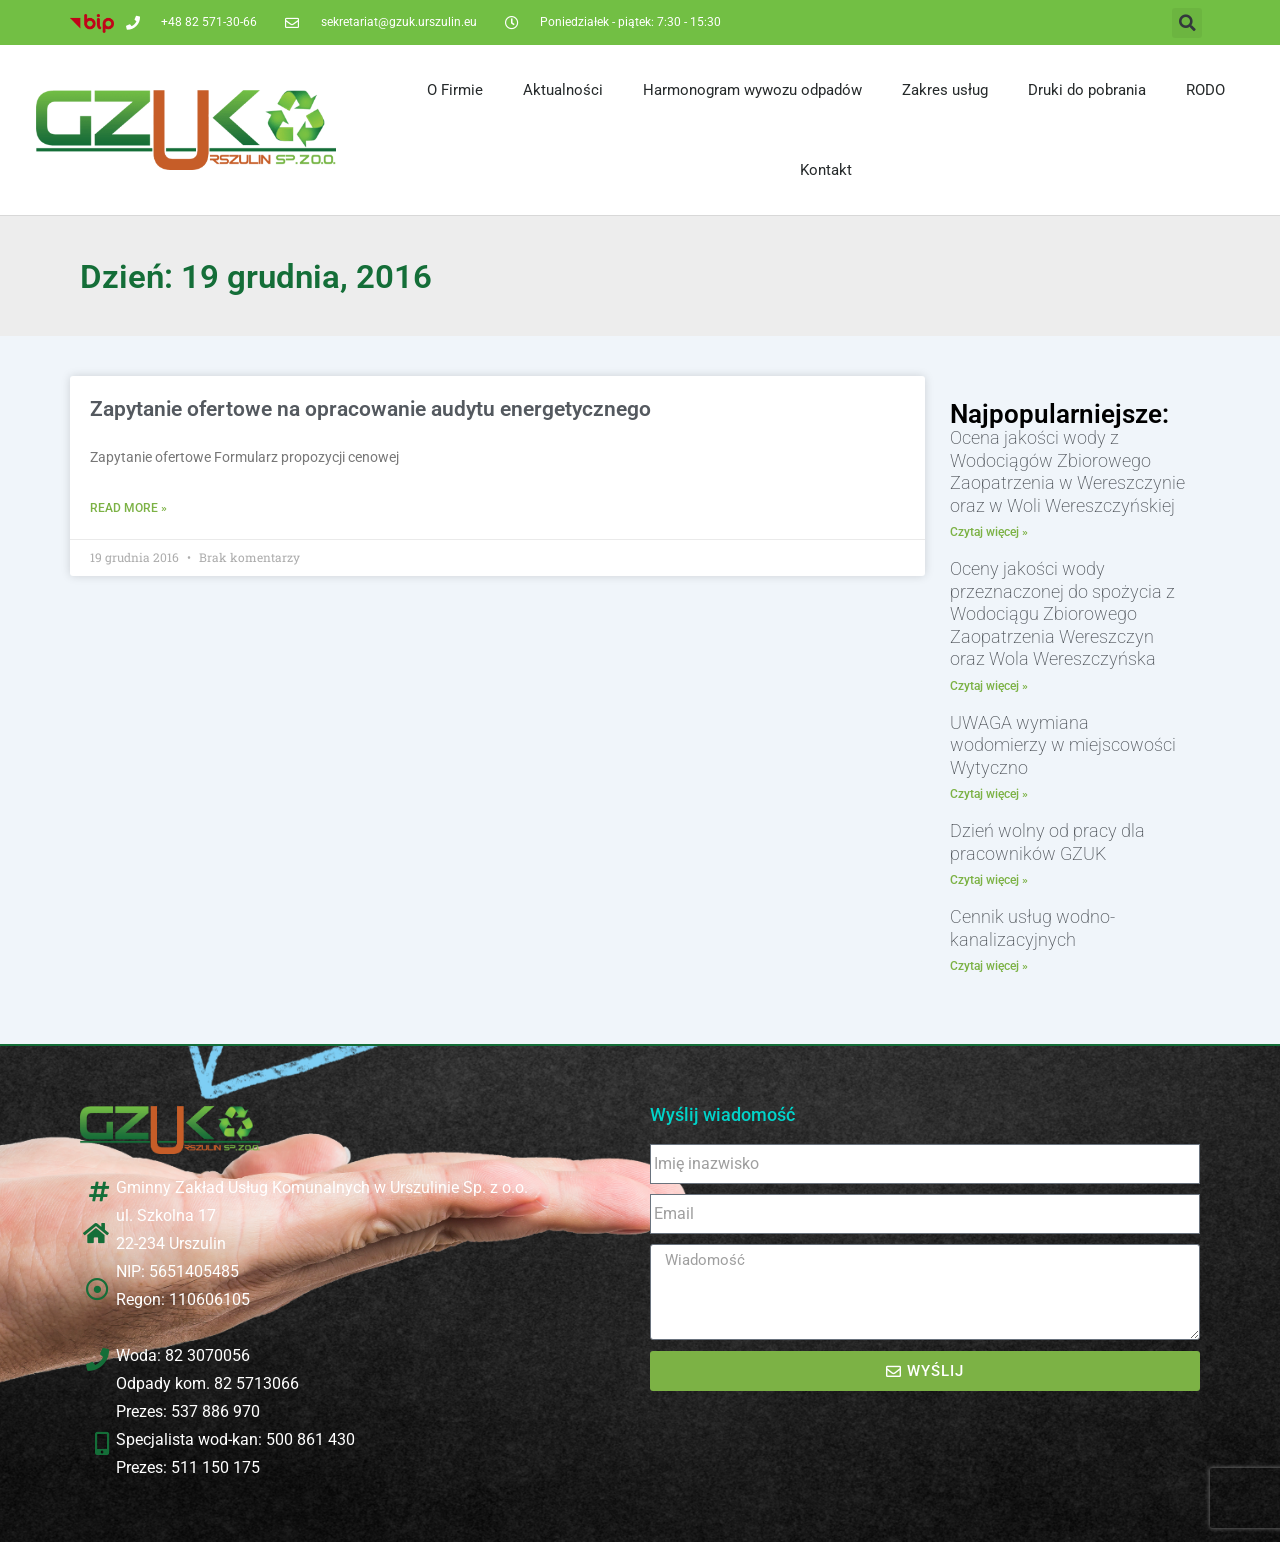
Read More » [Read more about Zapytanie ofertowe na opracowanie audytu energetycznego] (128, 508)
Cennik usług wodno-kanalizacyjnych (1032, 928)
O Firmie (455, 90)
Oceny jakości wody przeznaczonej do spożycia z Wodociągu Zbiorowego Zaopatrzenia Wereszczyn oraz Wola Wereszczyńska (1062, 613)
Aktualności (563, 90)
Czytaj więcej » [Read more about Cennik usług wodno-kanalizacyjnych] (989, 966)
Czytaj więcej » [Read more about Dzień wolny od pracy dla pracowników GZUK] (989, 880)
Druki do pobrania (1087, 90)
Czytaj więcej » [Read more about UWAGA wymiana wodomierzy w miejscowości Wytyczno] (989, 794)
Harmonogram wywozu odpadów (752, 90)
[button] (1187, 23)
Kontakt (826, 170)
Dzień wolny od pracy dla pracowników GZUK (1047, 842)
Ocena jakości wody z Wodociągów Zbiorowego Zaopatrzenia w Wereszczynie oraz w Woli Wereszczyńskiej (1067, 471)
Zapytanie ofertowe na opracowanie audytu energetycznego (370, 409)
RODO (1205, 90)
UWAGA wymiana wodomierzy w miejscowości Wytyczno (1063, 745)
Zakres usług (945, 90)
